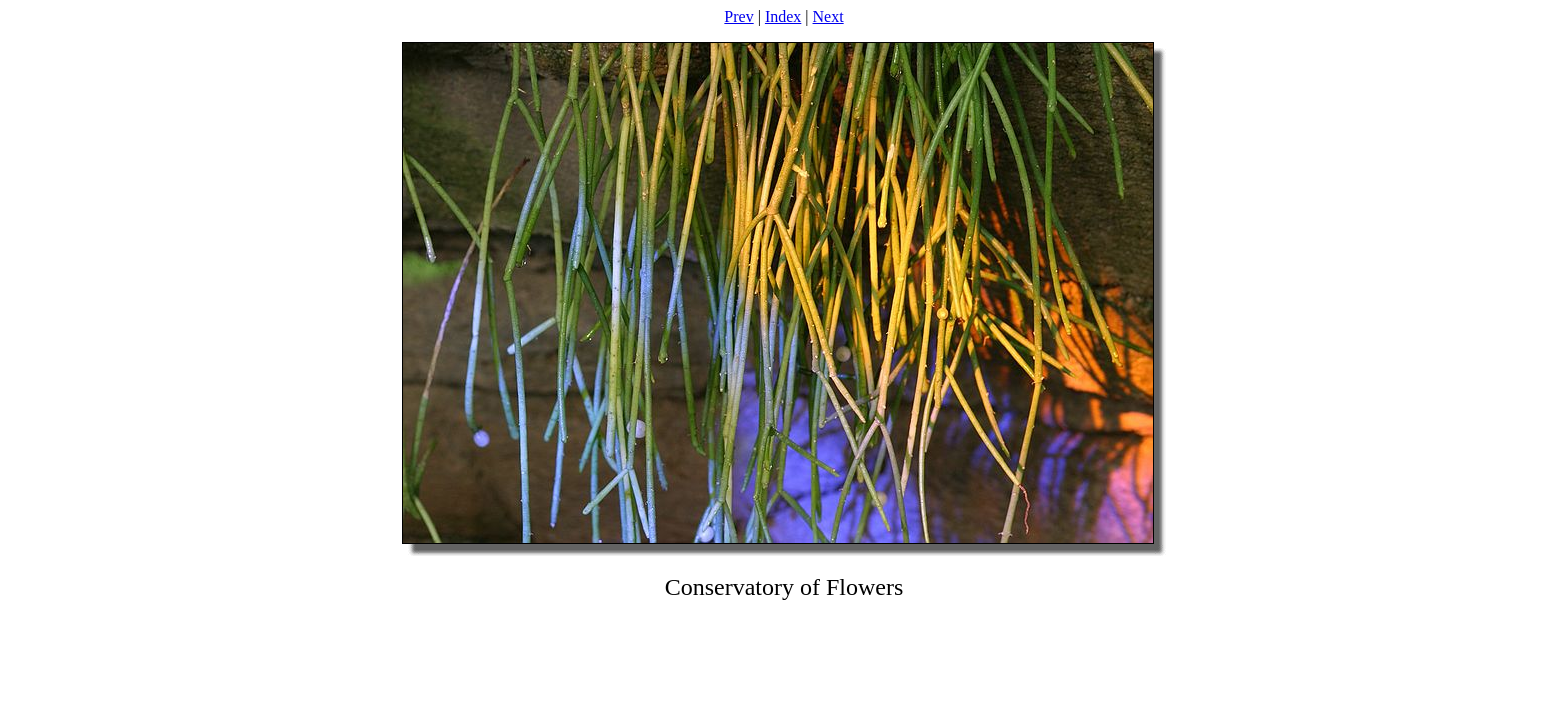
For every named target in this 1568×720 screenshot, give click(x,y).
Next (828, 16)
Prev (738, 16)
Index (783, 16)
